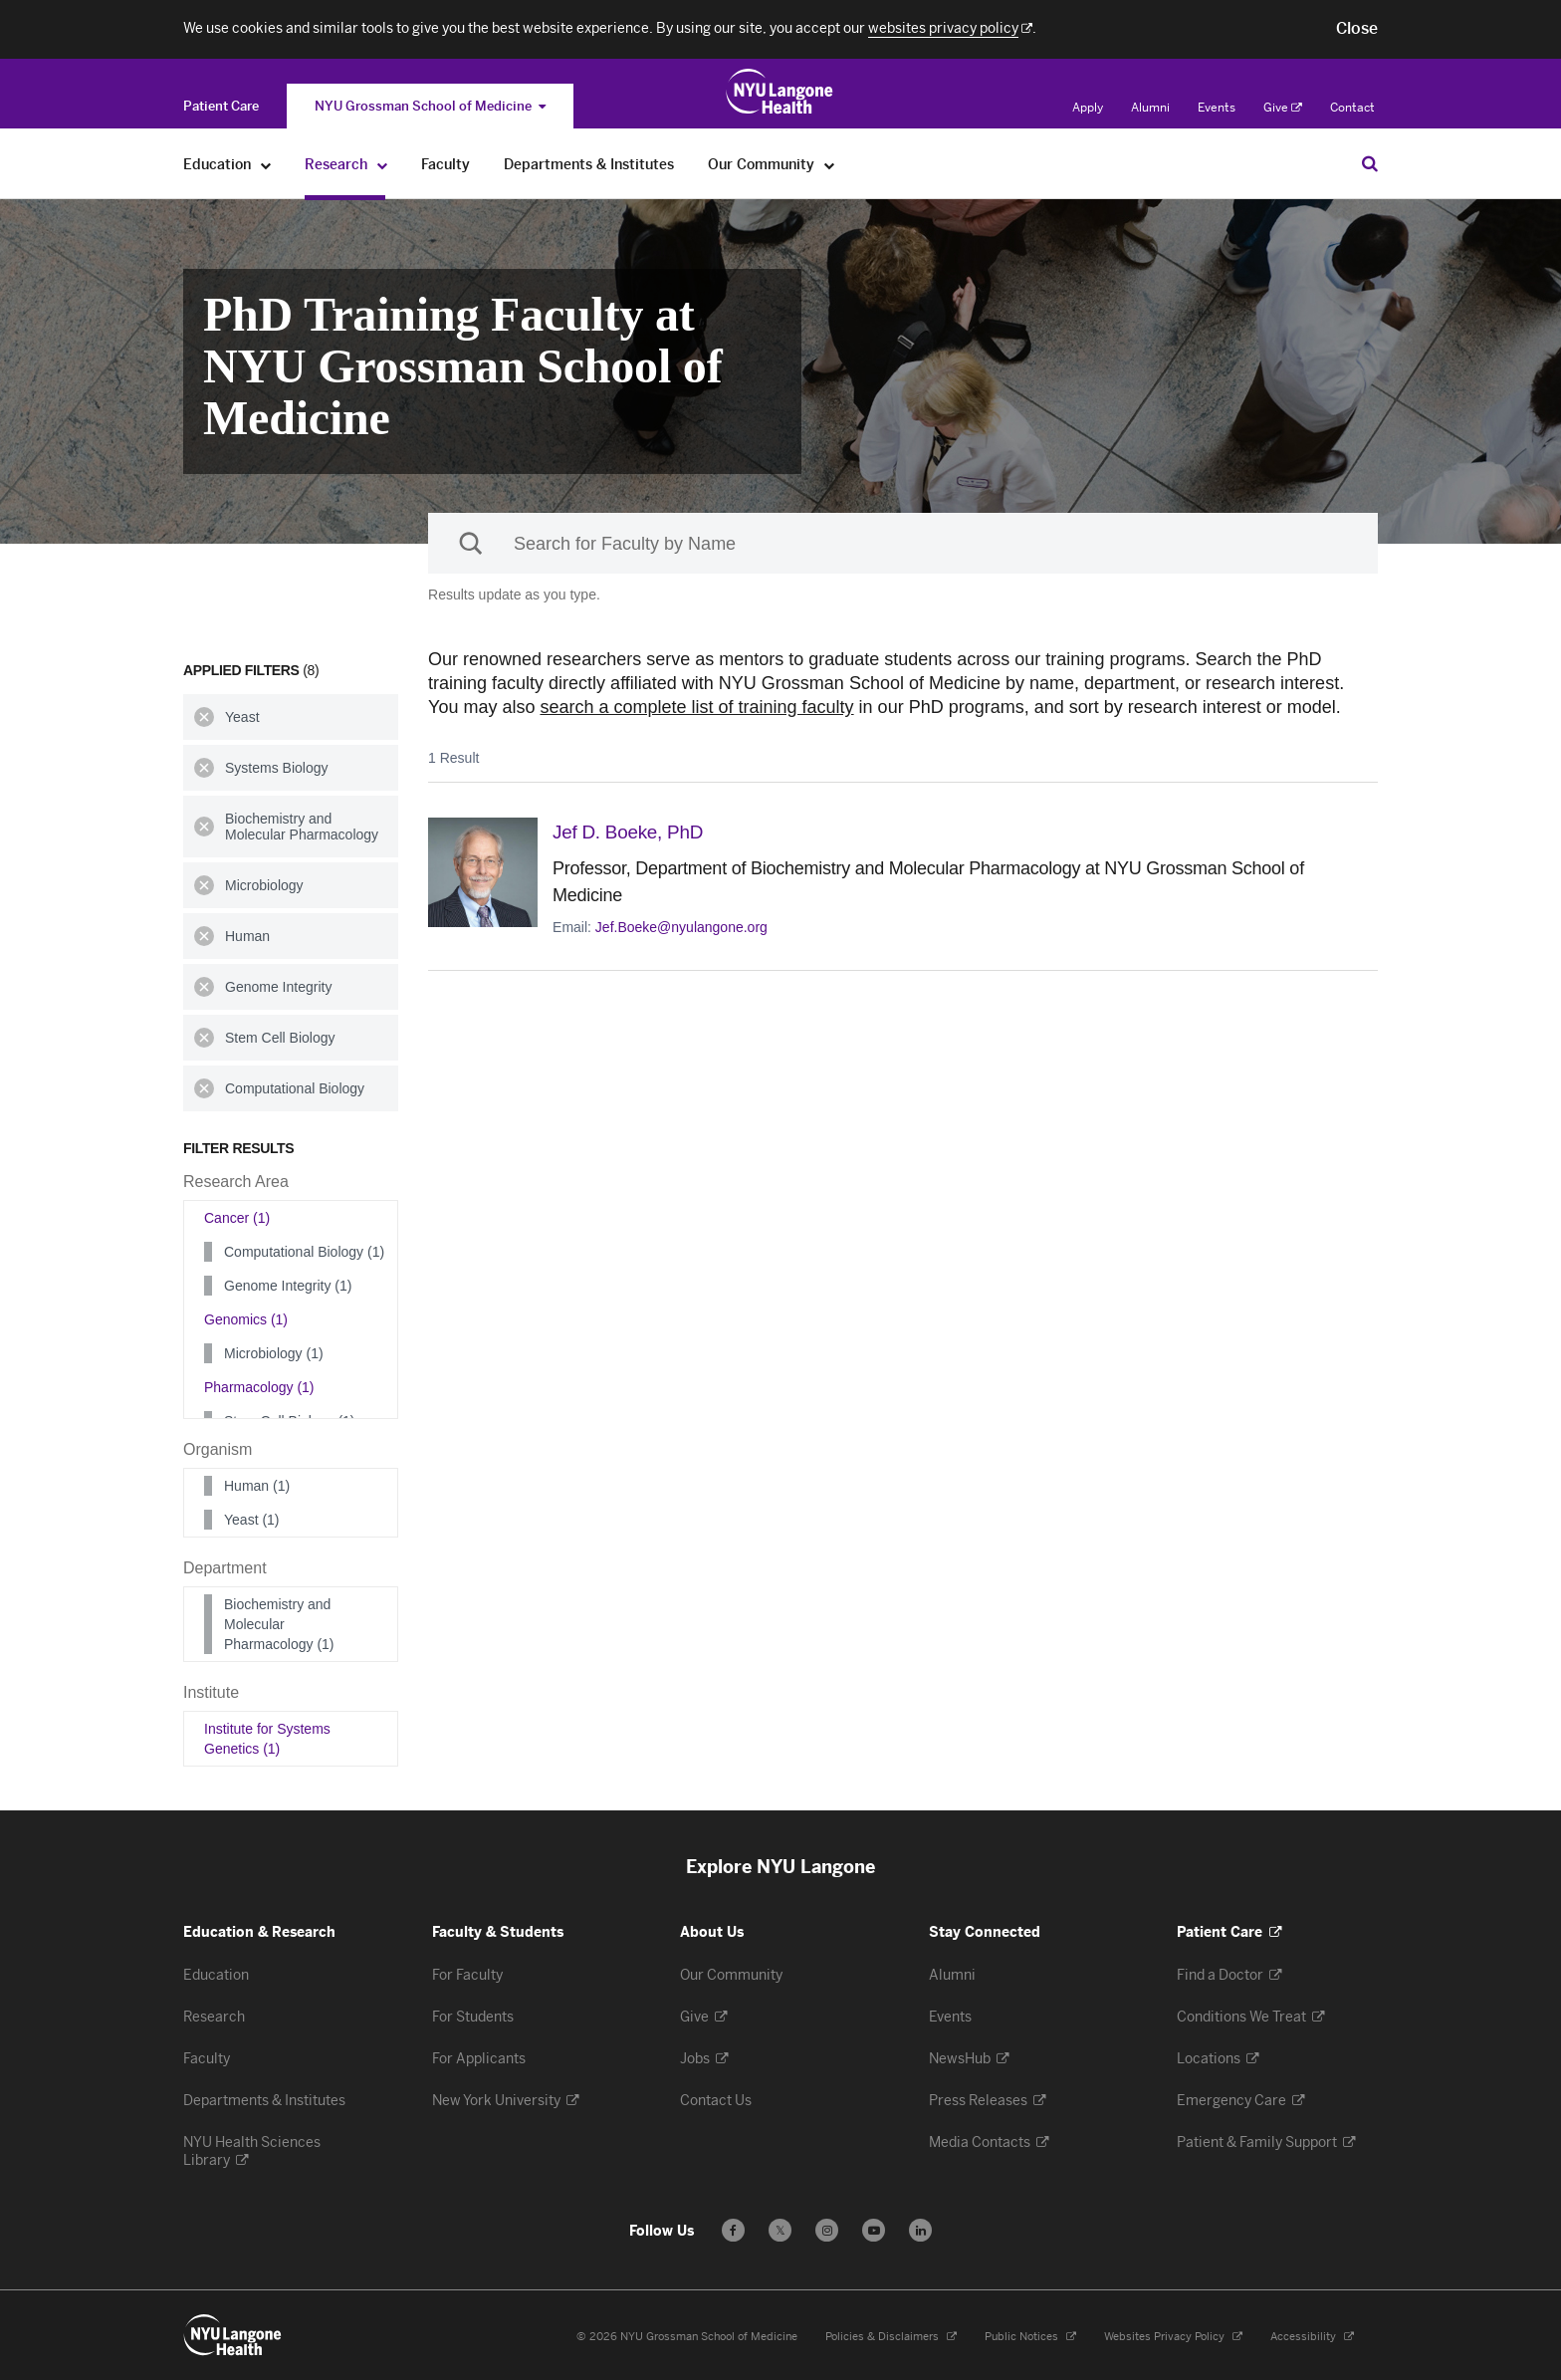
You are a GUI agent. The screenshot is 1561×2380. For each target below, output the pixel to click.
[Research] (382, 164)
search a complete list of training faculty (696, 707)
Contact (1352, 108)
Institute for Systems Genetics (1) (267, 1739)
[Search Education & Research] (1370, 163)
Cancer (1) (237, 1218)
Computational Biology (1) (304, 1252)
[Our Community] (829, 164)
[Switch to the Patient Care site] (221, 106)
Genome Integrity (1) (287, 1286)
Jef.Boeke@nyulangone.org (681, 926)
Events (1216, 108)
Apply (1087, 108)
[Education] (266, 164)
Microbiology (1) (274, 1353)
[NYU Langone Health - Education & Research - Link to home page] (233, 2335)
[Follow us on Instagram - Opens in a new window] (826, 2230)
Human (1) (257, 1486)
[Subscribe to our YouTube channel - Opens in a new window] (873, 2230)
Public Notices (1030, 2336)
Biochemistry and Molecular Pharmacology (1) (279, 1624)
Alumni (1150, 108)
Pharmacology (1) (259, 1387)
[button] (1357, 29)
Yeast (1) (252, 1520)
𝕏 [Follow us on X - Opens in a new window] (780, 2233)
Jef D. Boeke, (637, 831)
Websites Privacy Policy (1173, 2336)
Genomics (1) (246, 1319)
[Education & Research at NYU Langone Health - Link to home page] (780, 91)
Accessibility (1312, 2336)
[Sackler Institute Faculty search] (903, 543)
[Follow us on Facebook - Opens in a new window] (733, 2230)
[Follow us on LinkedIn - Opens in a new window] (920, 2230)
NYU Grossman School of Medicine (430, 106)
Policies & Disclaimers (891, 2336)
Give (1282, 108)
